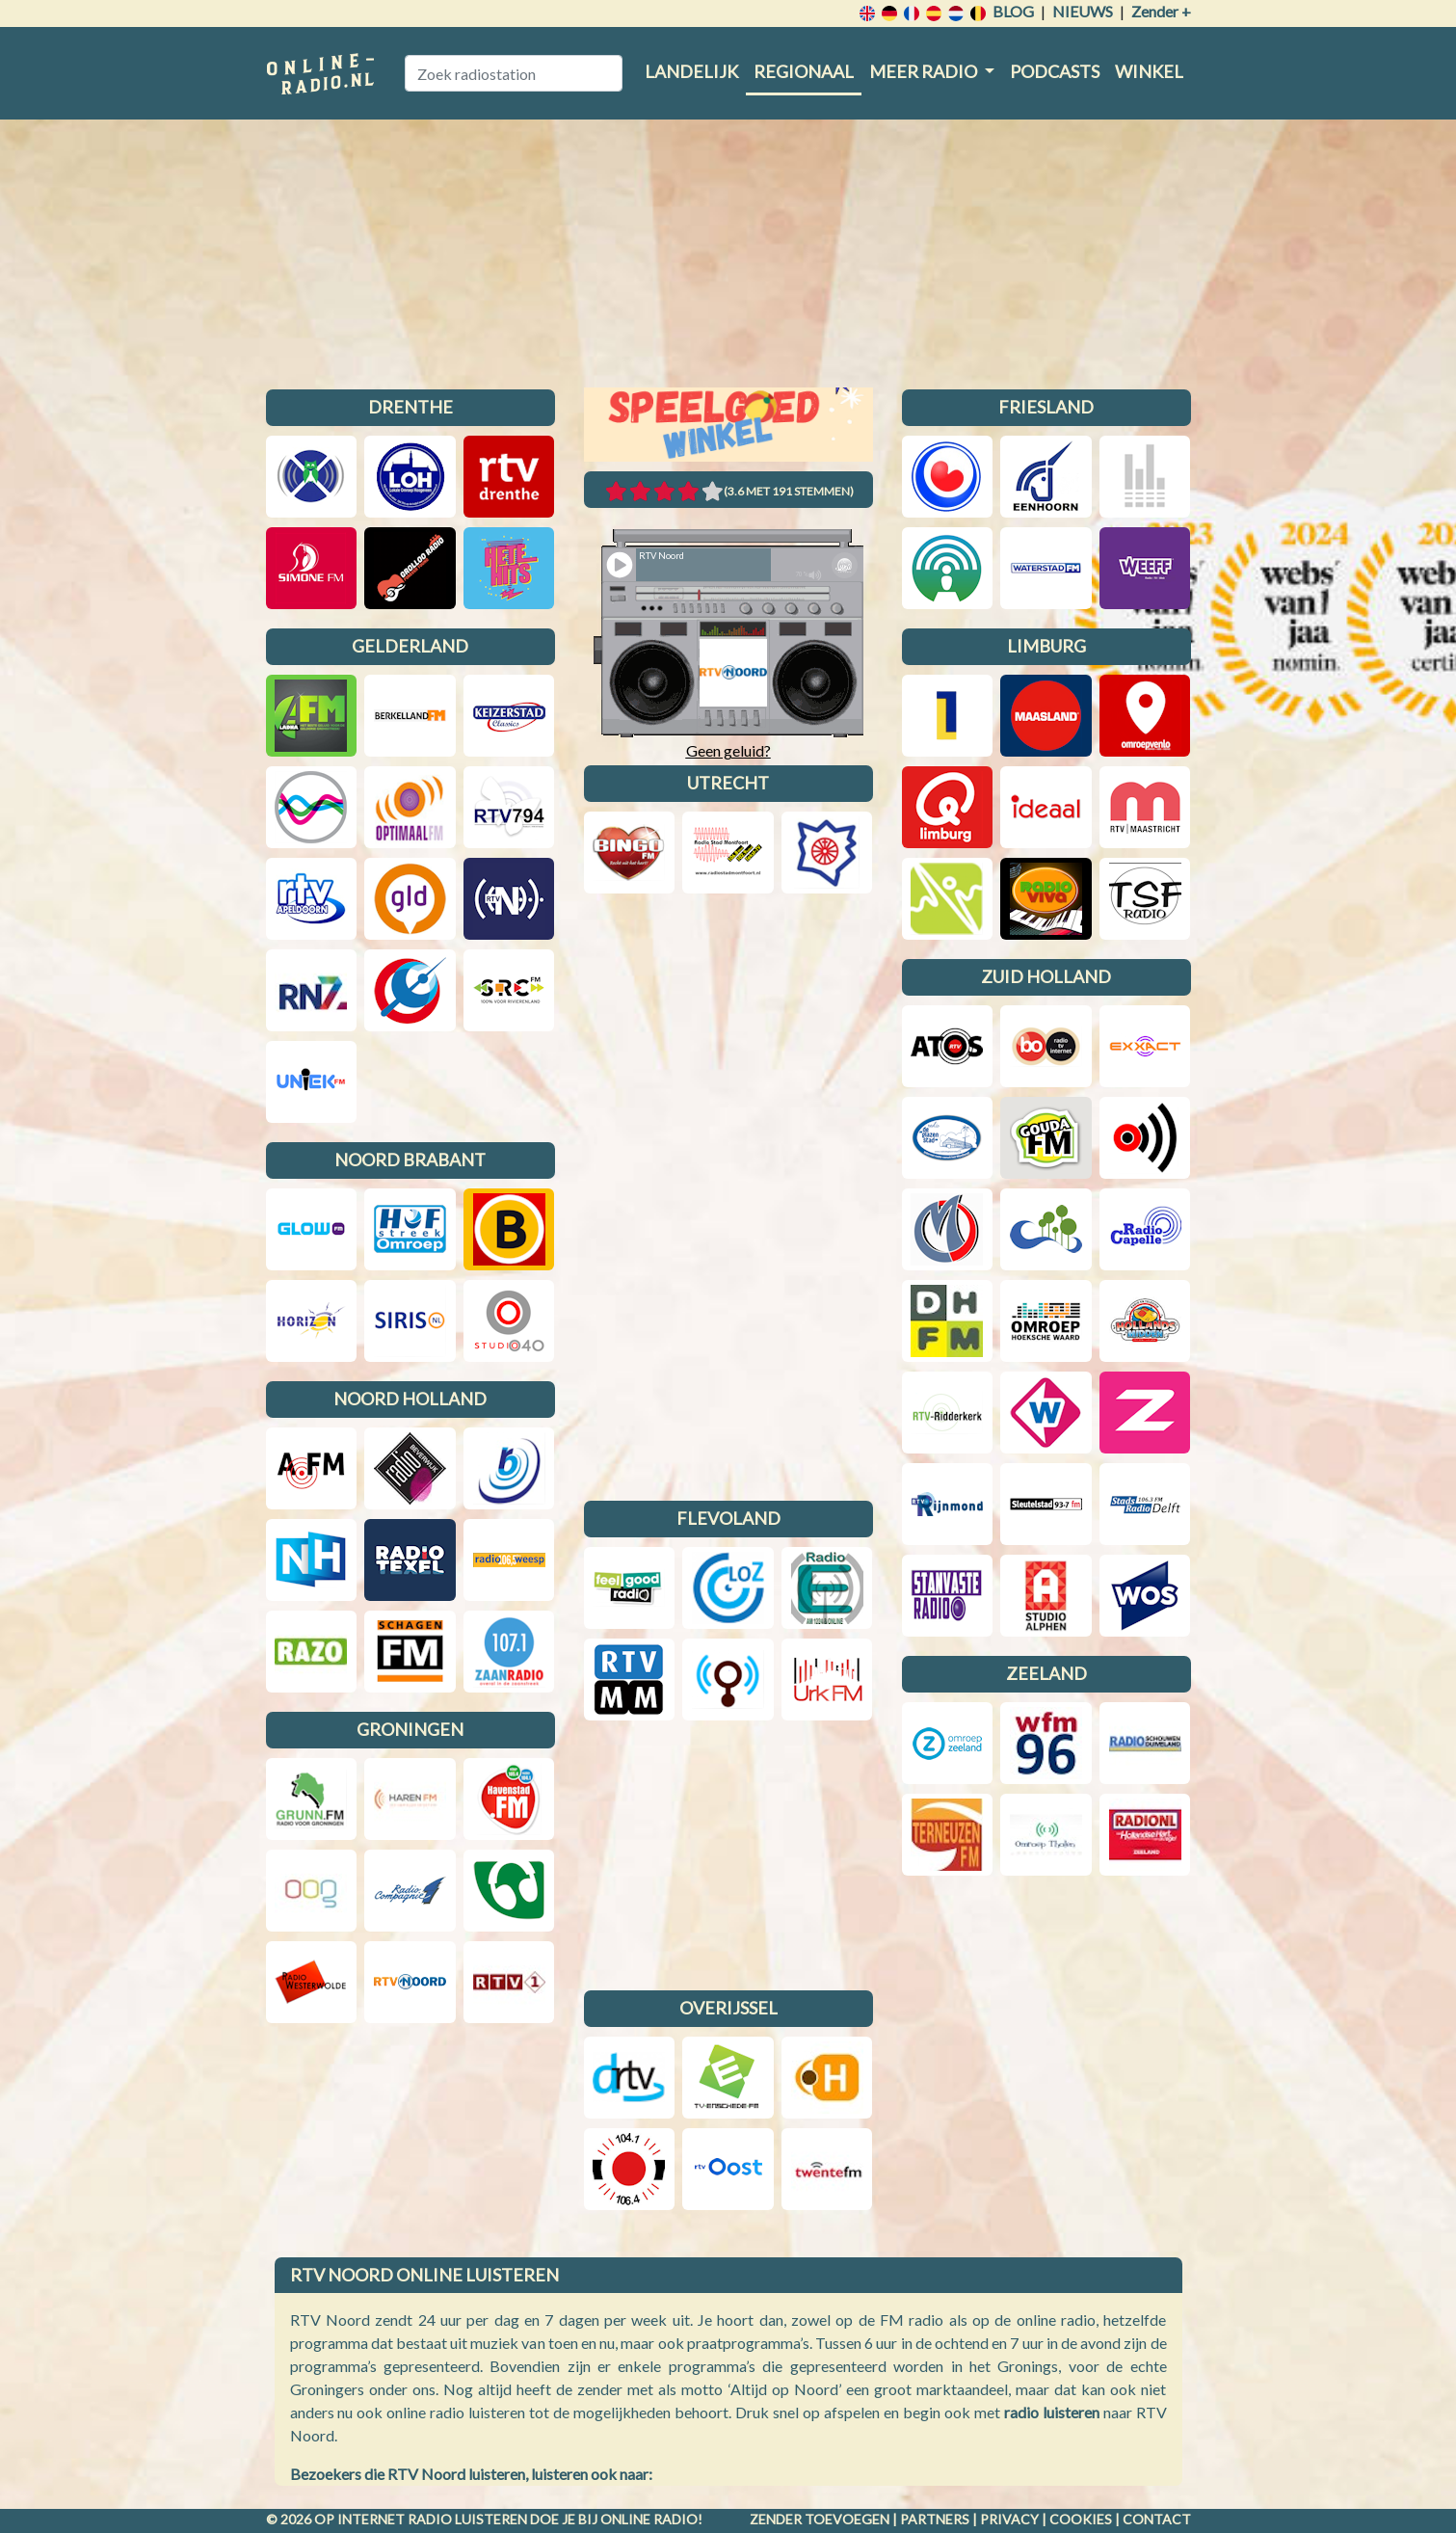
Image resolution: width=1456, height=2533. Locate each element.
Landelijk (691, 71)
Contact (1157, 2519)
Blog (1013, 11)
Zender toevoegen (819, 2519)
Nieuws (1082, 11)
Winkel (1149, 71)
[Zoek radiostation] (513, 73)
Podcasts (1054, 71)
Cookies (1080, 2519)
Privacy (1009, 2519)
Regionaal (804, 71)
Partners (934, 2519)
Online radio (649, 2519)
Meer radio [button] (924, 71)
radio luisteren (1051, 2412)
